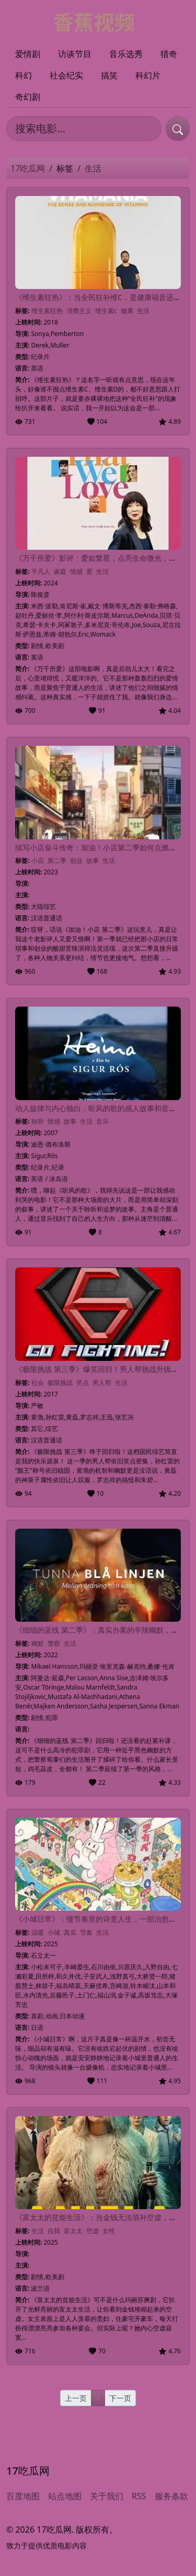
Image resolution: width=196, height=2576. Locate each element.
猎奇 (168, 54)
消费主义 (78, 310)
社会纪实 (66, 75)
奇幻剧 (27, 96)
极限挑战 (60, 1382)
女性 (108, 2230)
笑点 (82, 1382)
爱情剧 (27, 54)
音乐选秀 (126, 54)
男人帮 (102, 1382)
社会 (37, 1382)
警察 (54, 1643)
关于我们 (106, 2496)
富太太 (73, 2230)
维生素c (106, 310)
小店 (37, 860)
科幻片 (147, 75)
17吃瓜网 (27, 168)
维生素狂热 (47, 310)
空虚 (92, 2230)
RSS (139, 2496)
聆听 (37, 1121)
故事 (92, 860)
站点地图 (65, 2496)
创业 (76, 860)
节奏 (86, 1932)
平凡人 (40, 571)
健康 (127, 310)
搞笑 (109, 75)
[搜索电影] (84, 128)
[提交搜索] (178, 128)
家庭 (60, 571)
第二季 (57, 860)
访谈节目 (74, 54)
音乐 (102, 1121)
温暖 (37, 1932)
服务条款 (171, 2496)
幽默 (37, 1643)
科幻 (23, 75)
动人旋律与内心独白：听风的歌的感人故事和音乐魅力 (103, 1108)
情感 (76, 571)
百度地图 (23, 2496)
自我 (54, 2230)
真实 (70, 1932)
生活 (143, 310)
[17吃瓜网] (98, 21)
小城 (54, 1932)
